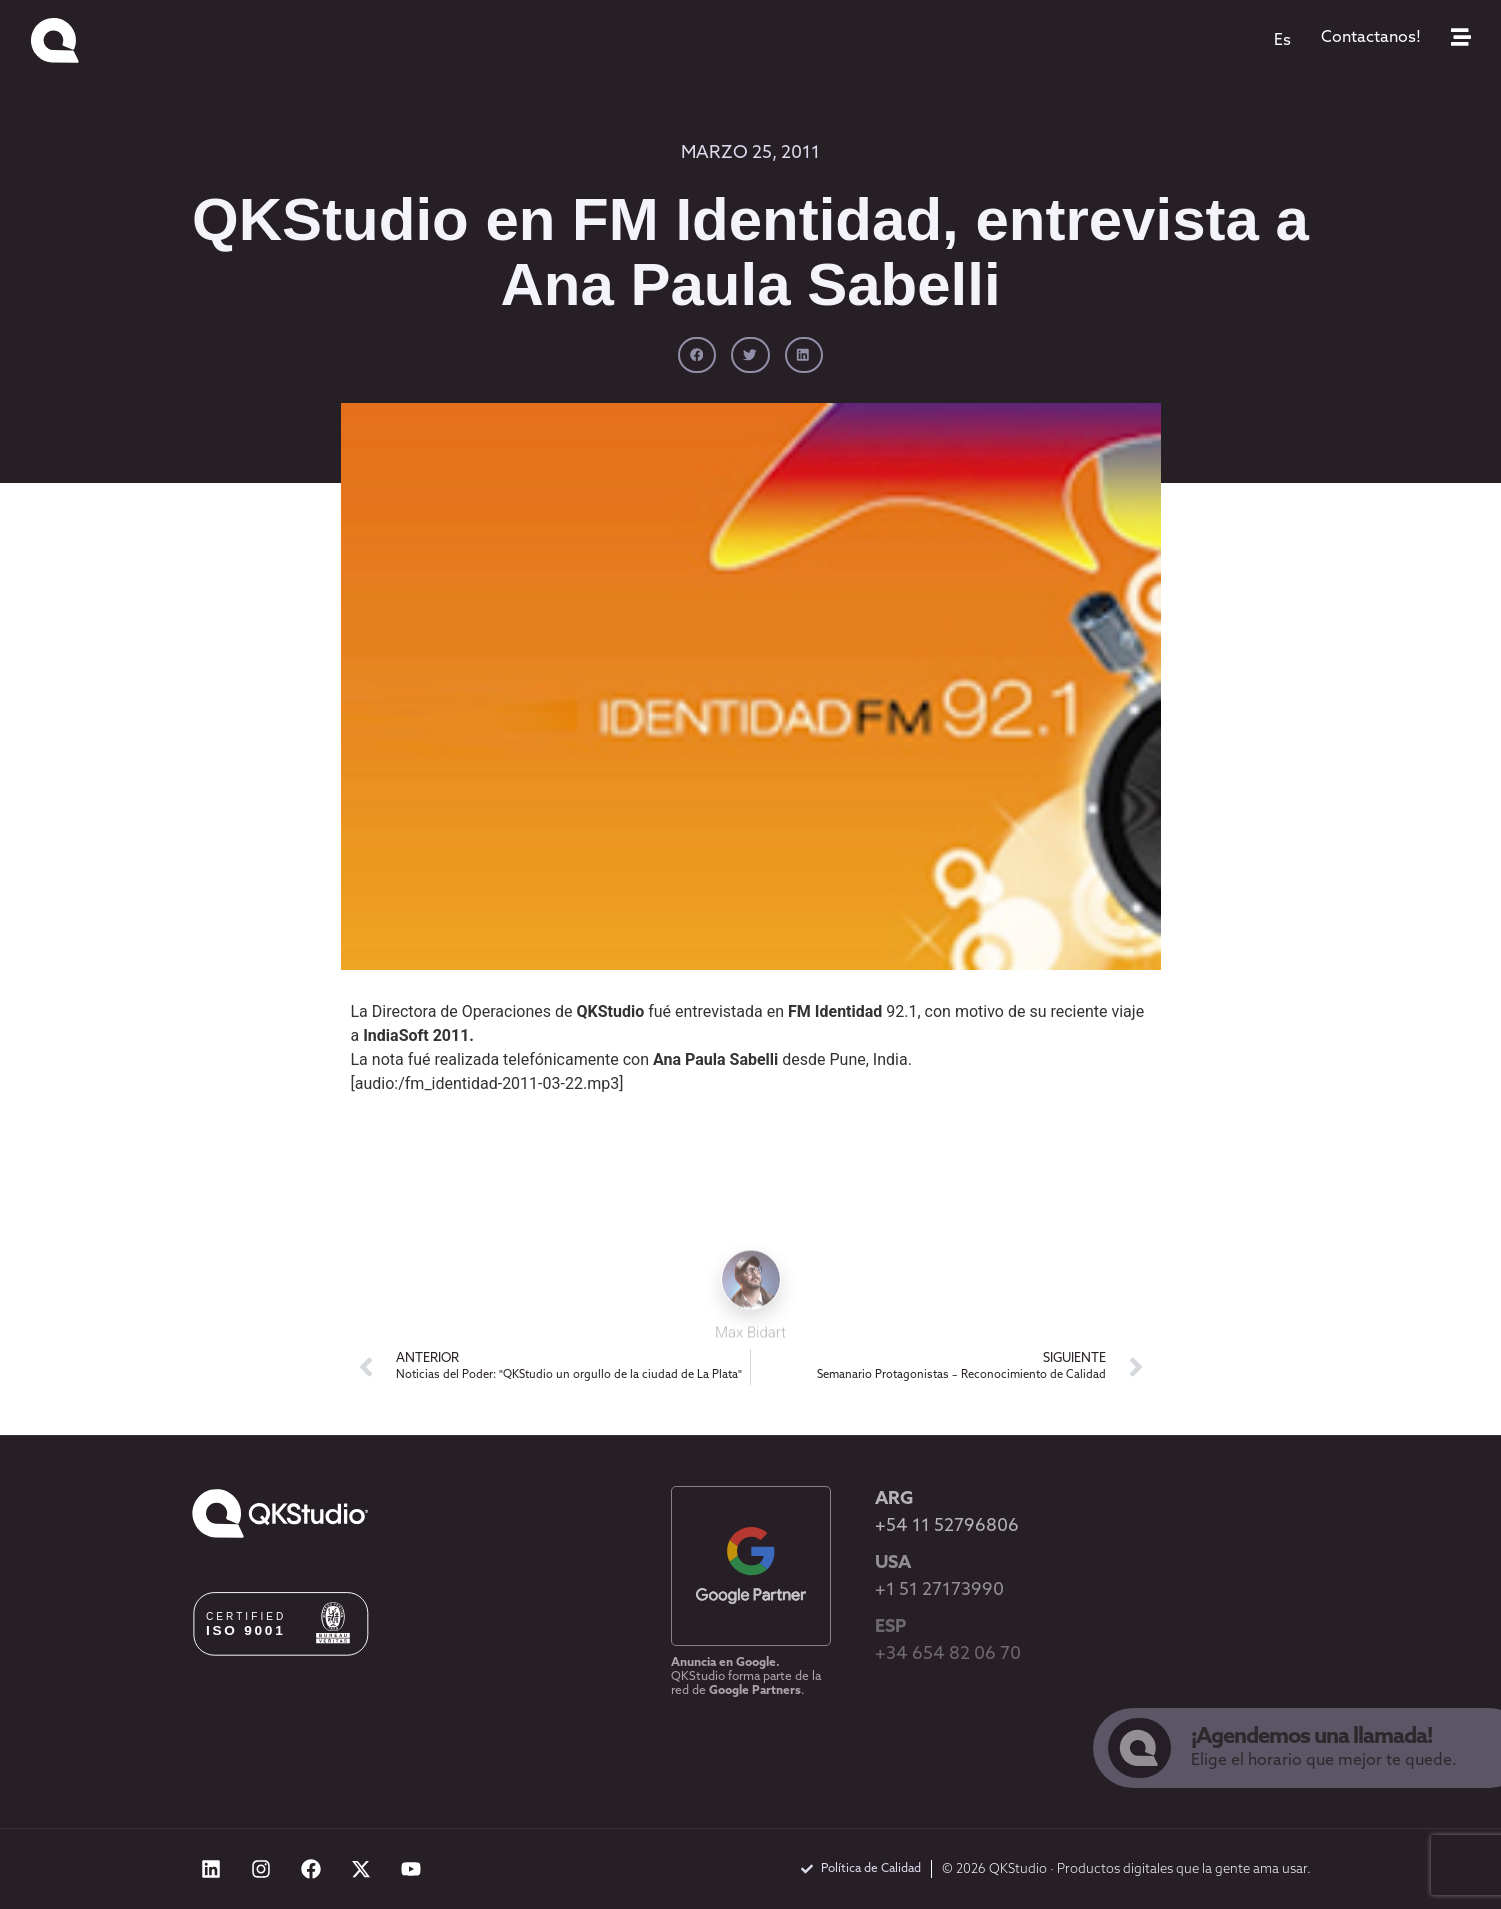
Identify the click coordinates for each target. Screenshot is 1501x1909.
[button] (697, 355)
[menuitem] (1282, 41)
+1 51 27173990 (939, 1590)
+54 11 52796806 (947, 1526)
